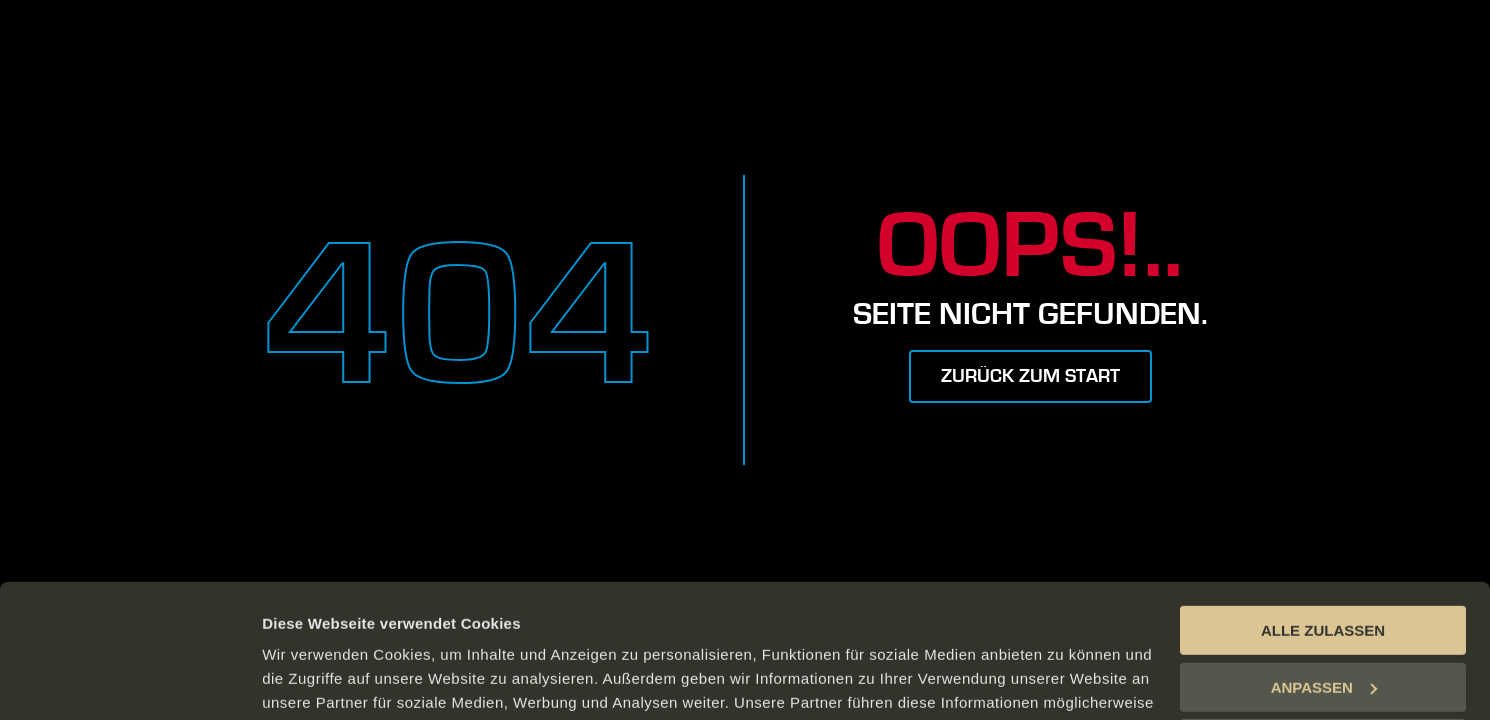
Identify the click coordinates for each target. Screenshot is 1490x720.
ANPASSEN (1324, 561)
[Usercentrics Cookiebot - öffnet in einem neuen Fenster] (129, 681)
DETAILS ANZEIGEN (335, 680)
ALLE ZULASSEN (1323, 505)
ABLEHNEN (1322, 618)
